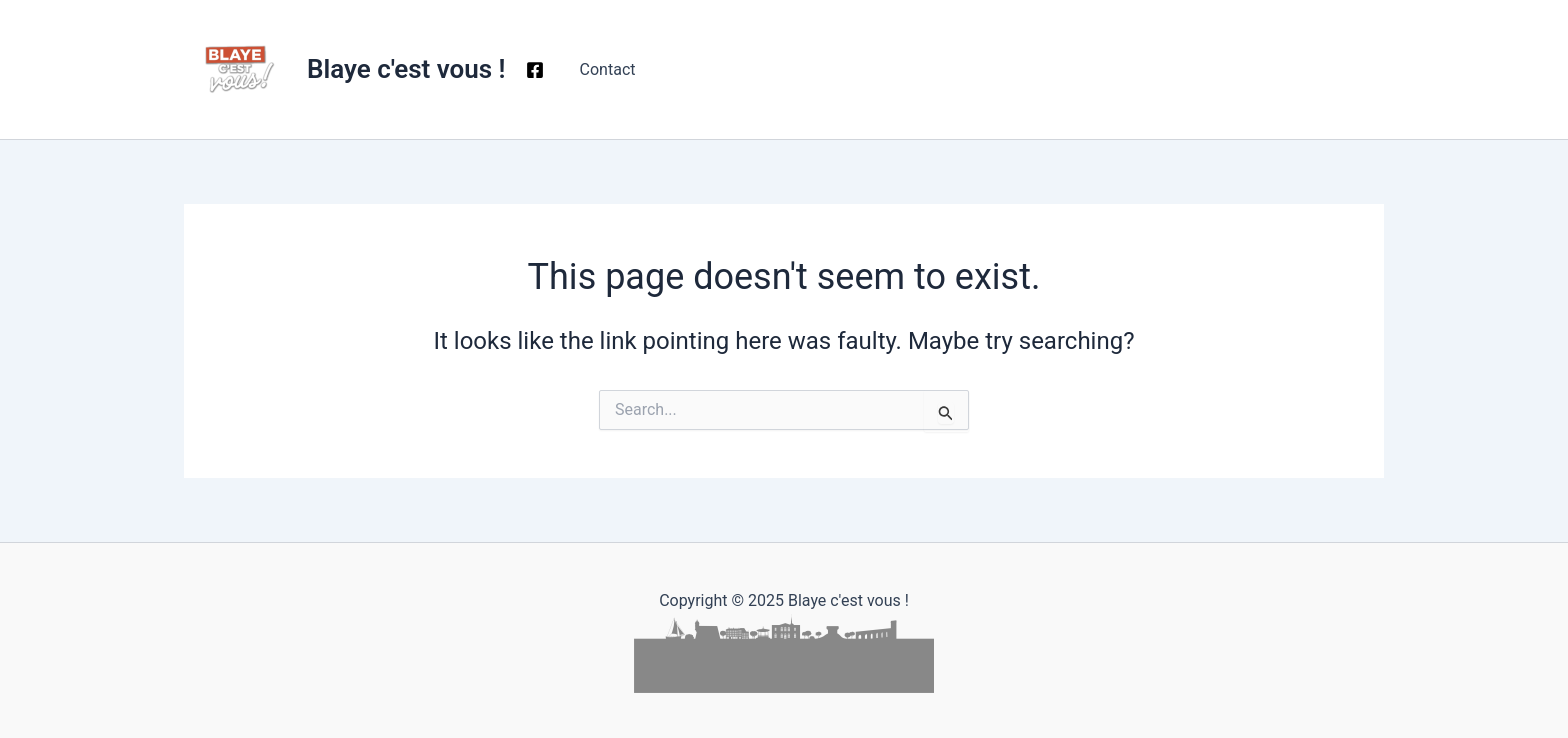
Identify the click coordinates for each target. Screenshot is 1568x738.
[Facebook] (535, 70)
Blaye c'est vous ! (406, 69)
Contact (608, 69)
